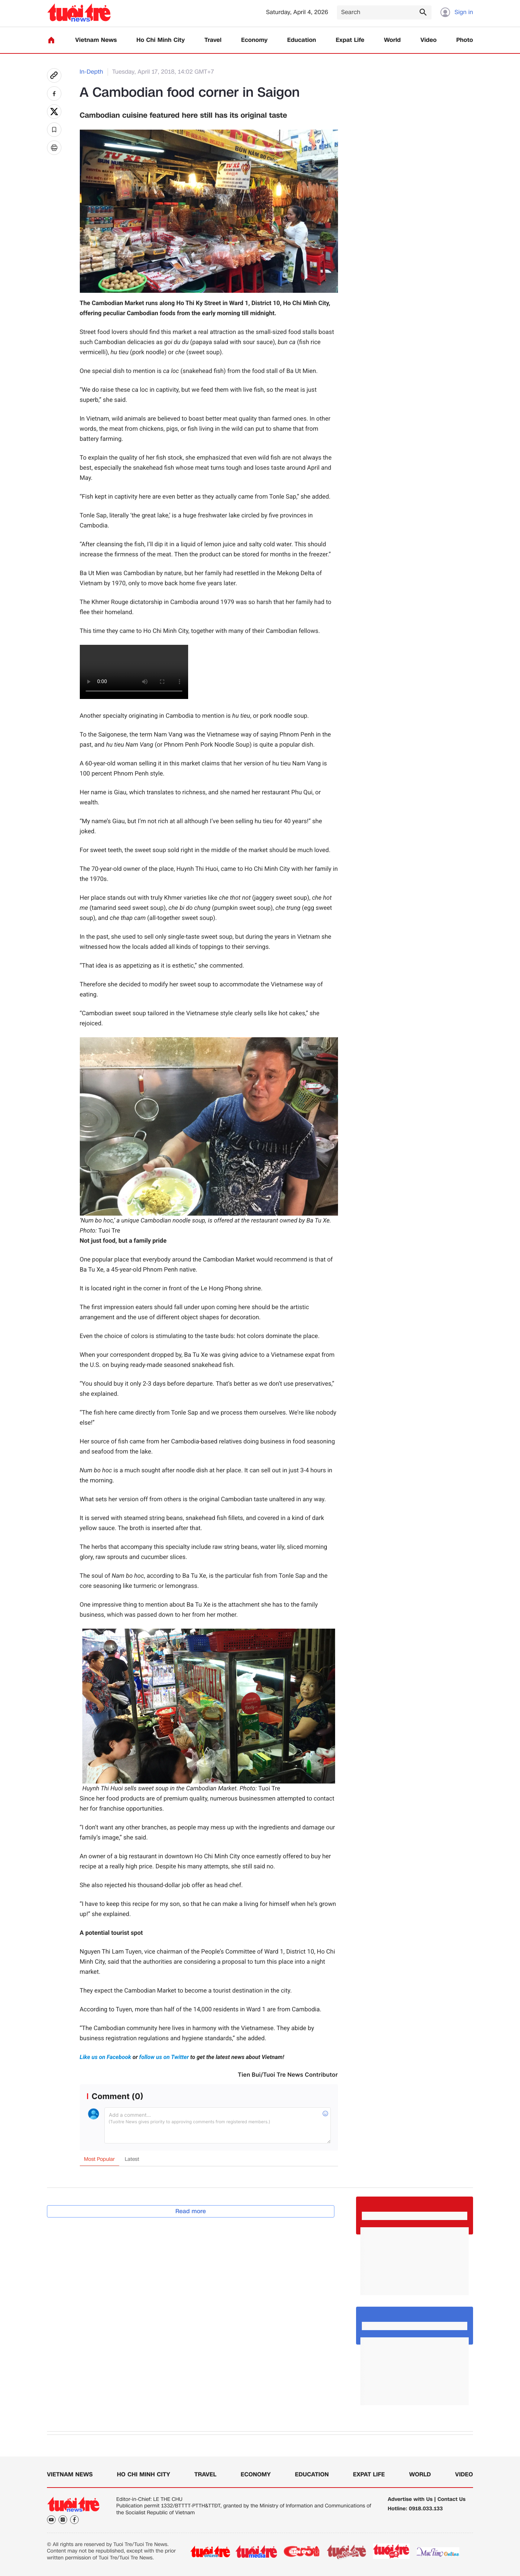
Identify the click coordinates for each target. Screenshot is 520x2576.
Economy (254, 40)
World (392, 40)
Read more (191, 2211)
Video (428, 40)
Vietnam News (96, 40)
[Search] (384, 12)
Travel (212, 40)
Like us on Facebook (106, 2057)
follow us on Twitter (164, 2057)
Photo (464, 40)
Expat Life (350, 40)
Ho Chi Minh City (160, 40)
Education (301, 40)
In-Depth (91, 72)
